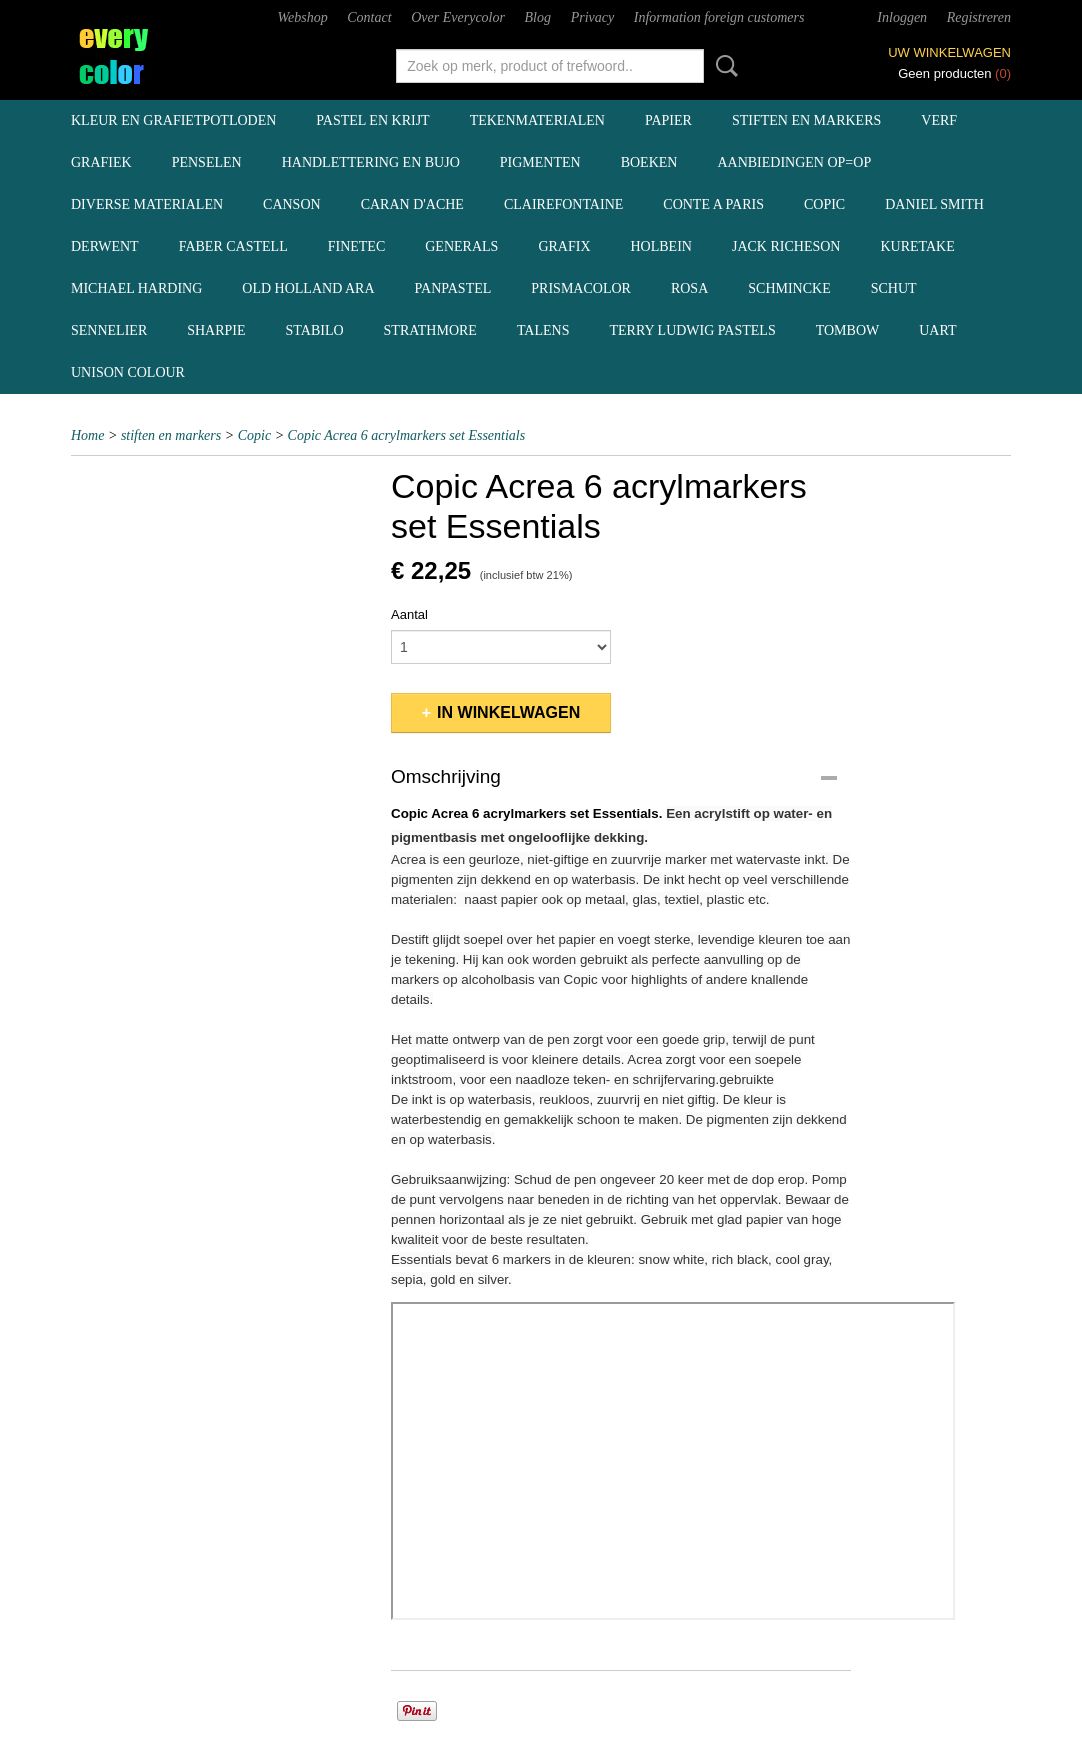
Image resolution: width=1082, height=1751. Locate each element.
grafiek (101, 162)
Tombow (848, 330)
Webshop (303, 17)
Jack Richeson (786, 246)
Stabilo (315, 330)
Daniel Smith (934, 204)
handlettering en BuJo (371, 162)
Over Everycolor (458, 17)
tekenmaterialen (537, 120)
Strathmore (430, 330)
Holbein (661, 246)
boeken (649, 162)
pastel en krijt (372, 120)
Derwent (105, 246)
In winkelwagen (508, 712)
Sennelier (109, 330)
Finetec (357, 246)
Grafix (564, 246)
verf (939, 120)
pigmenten (540, 162)
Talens (543, 330)
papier (668, 120)
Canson (292, 204)
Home (87, 435)
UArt (937, 330)
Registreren (979, 17)
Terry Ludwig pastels (692, 330)
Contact (369, 17)
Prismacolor (581, 288)
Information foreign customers (719, 17)
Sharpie (216, 330)
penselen (207, 162)
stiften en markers (806, 120)
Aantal (409, 614)
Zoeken (723, 66)
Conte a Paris (713, 204)
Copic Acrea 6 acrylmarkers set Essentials (407, 435)
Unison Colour (128, 372)
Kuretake (917, 246)
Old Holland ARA (308, 288)
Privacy (593, 17)
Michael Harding (136, 288)
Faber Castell (233, 246)
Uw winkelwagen (949, 52)
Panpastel (453, 288)
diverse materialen (147, 204)
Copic (824, 204)
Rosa (689, 288)
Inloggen (902, 17)
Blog (538, 17)
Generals (461, 246)
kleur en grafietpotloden (173, 120)
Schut (894, 288)
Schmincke (789, 288)
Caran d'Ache (412, 204)
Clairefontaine (563, 204)
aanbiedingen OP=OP (794, 162)
